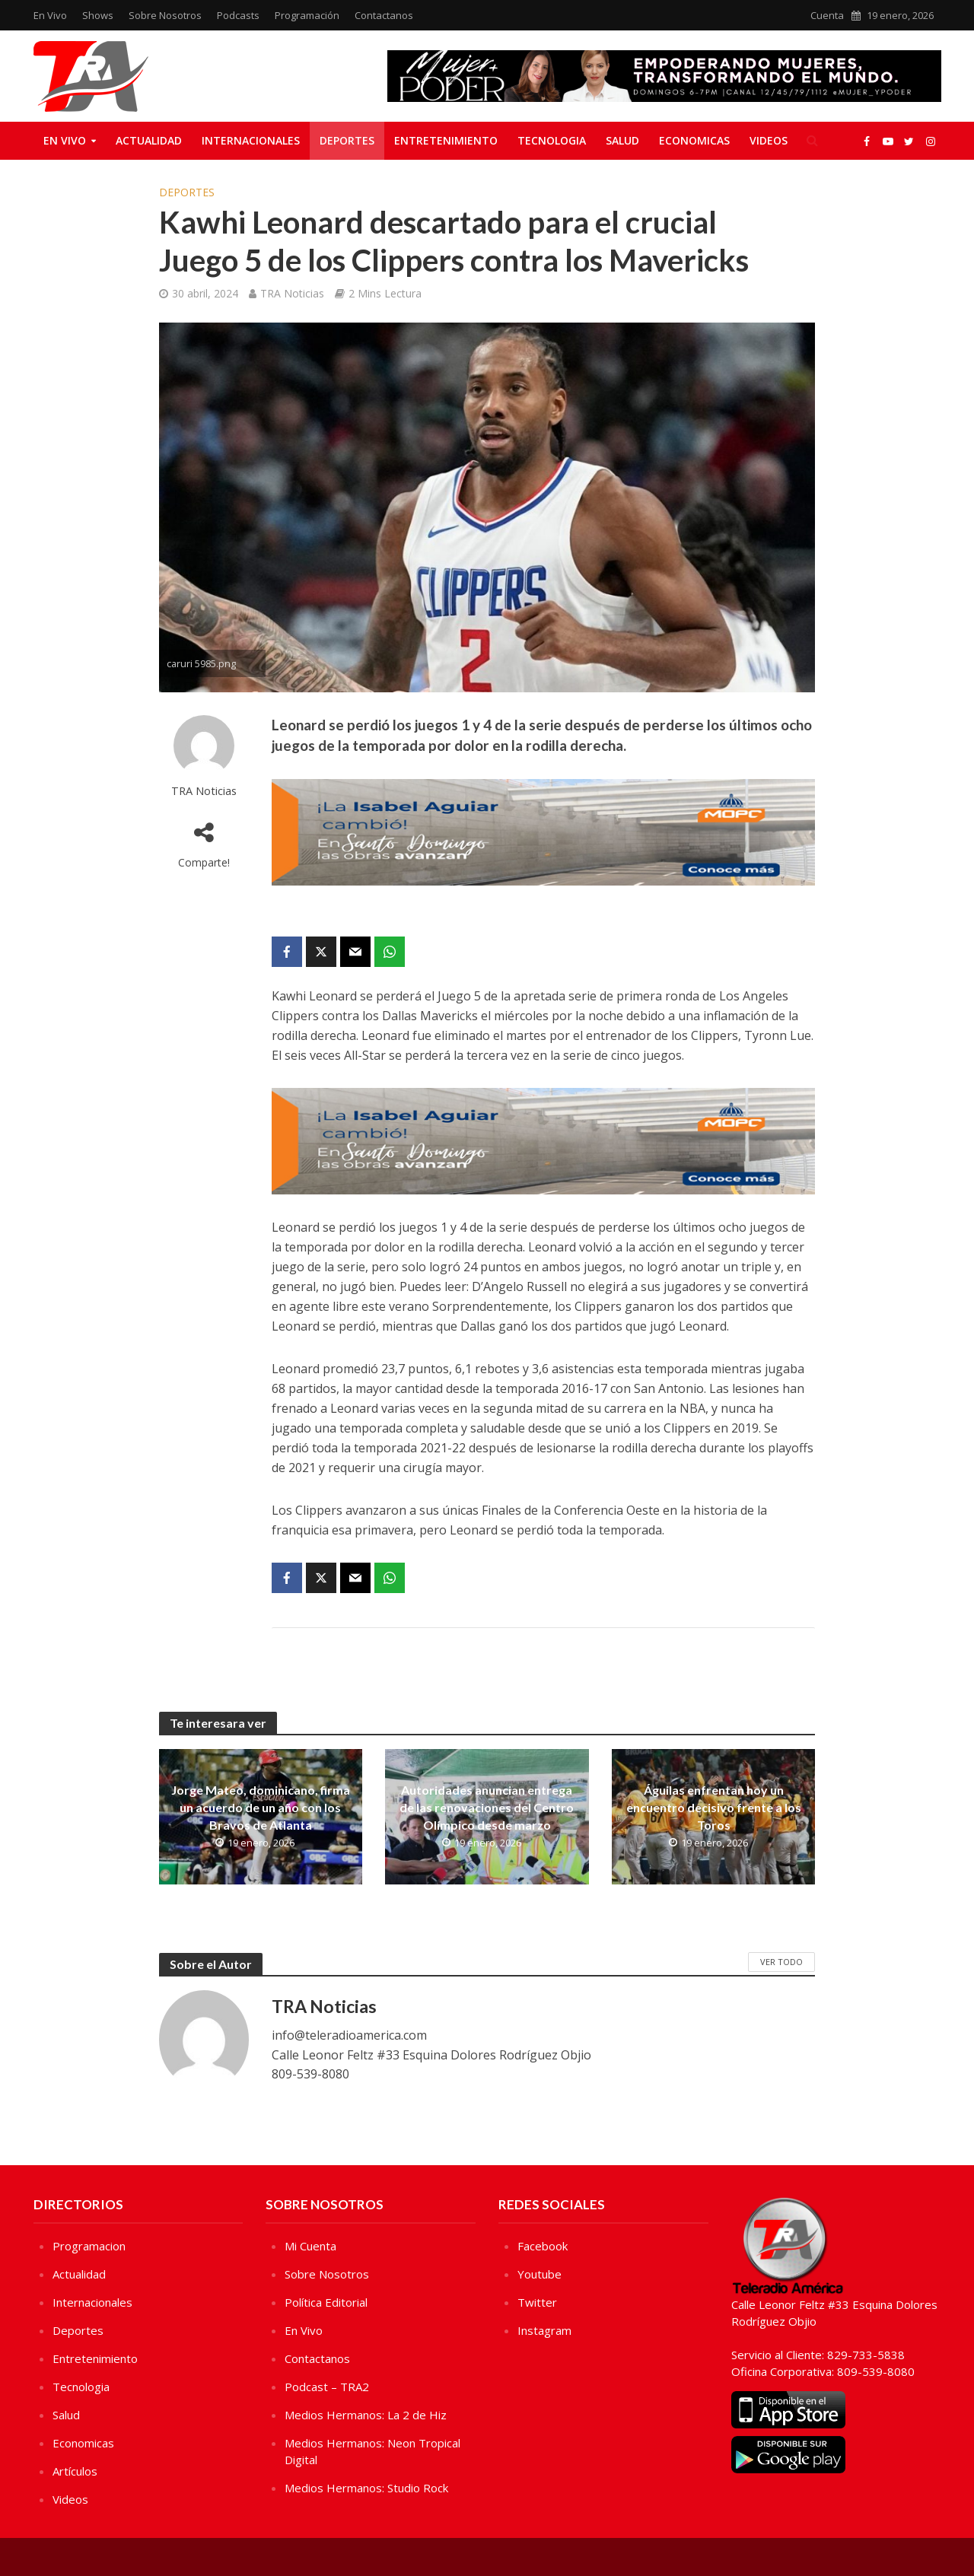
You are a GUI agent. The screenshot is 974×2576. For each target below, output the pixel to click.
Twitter (537, 2302)
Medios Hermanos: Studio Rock (366, 2487)
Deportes (347, 140)
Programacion (89, 2245)
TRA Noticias (292, 293)
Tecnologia (551, 140)
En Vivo (50, 15)
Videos (769, 140)
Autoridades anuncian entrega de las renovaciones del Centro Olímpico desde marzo (486, 1807)
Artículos (75, 2471)
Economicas (694, 140)
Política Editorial (326, 2302)
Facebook (542, 2245)
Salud (622, 140)
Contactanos (384, 15)
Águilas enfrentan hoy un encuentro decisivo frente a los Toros (713, 1807)
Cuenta (827, 15)
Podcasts (238, 15)
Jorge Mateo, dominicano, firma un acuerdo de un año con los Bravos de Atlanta (260, 1807)
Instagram (544, 2330)
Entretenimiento (446, 140)
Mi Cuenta (310, 2245)
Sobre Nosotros (165, 15)
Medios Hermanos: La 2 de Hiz (366, 2414)
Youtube (539, 2274)
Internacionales (251, 140)
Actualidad (149, 140)
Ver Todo (781, 1961)
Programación (307, 15)
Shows (97, 15)
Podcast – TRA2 (327, 2386)
